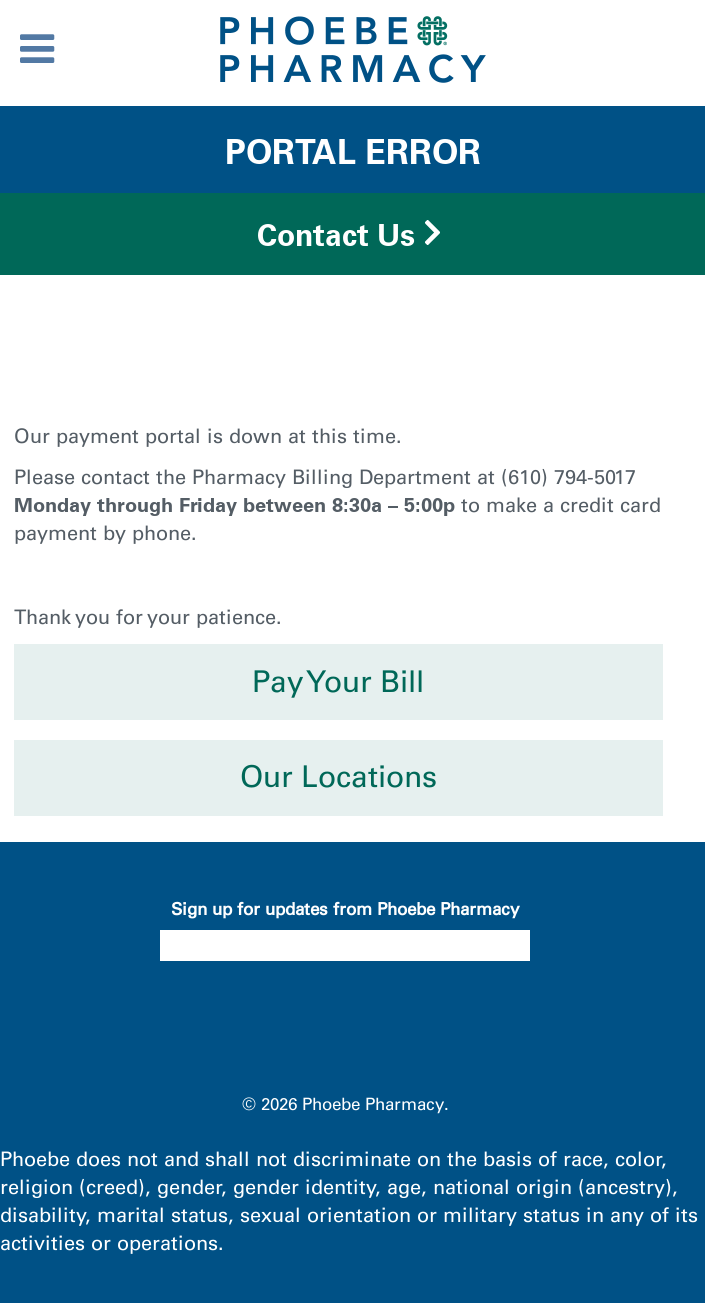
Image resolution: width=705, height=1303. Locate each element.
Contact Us (336, 235)
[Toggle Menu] (37, 49)
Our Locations (338, 777)
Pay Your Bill (338, 682)
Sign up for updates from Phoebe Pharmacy (345, 909)
